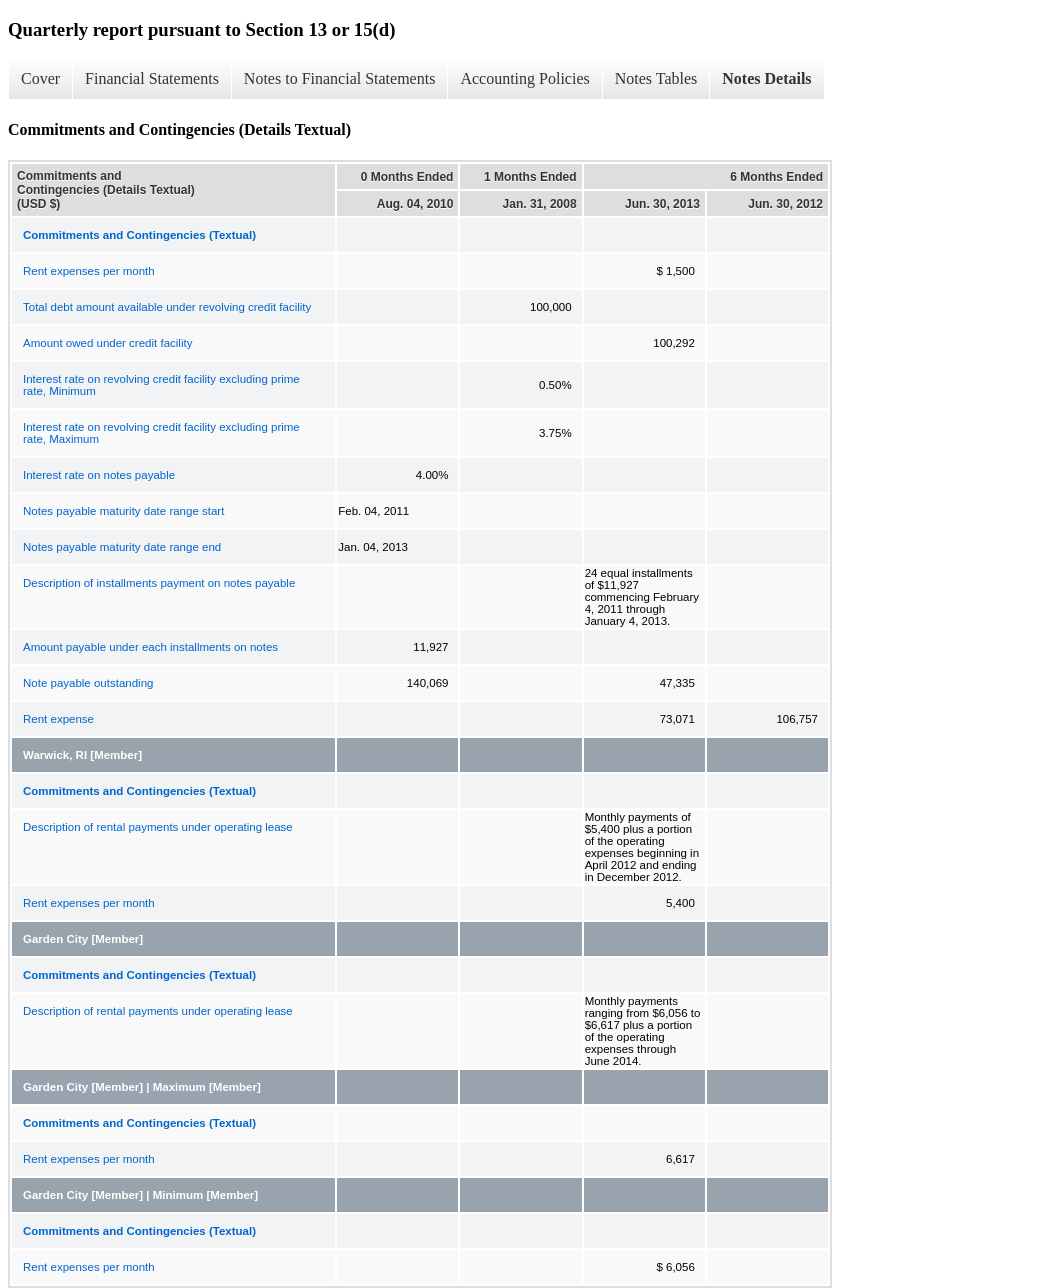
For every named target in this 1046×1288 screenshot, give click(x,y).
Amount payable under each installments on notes (150, 647)
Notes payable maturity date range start (123, 511)
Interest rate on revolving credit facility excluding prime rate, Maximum (161, 433)
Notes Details (766, 78)
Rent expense (58, 719)
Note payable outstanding (88, 683)
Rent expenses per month (89, 271)
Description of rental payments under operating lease (158, 827)
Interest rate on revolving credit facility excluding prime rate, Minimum (161, 385)
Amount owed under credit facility (107, 343)
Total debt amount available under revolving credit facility (167, 307)
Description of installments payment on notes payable (159, 583)
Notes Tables (656, 78)
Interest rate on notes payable (99, 475)
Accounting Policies (524, 78)
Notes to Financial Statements (340, 78)
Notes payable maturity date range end (122, 547)
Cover (40, 78)
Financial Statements (152, 78)
